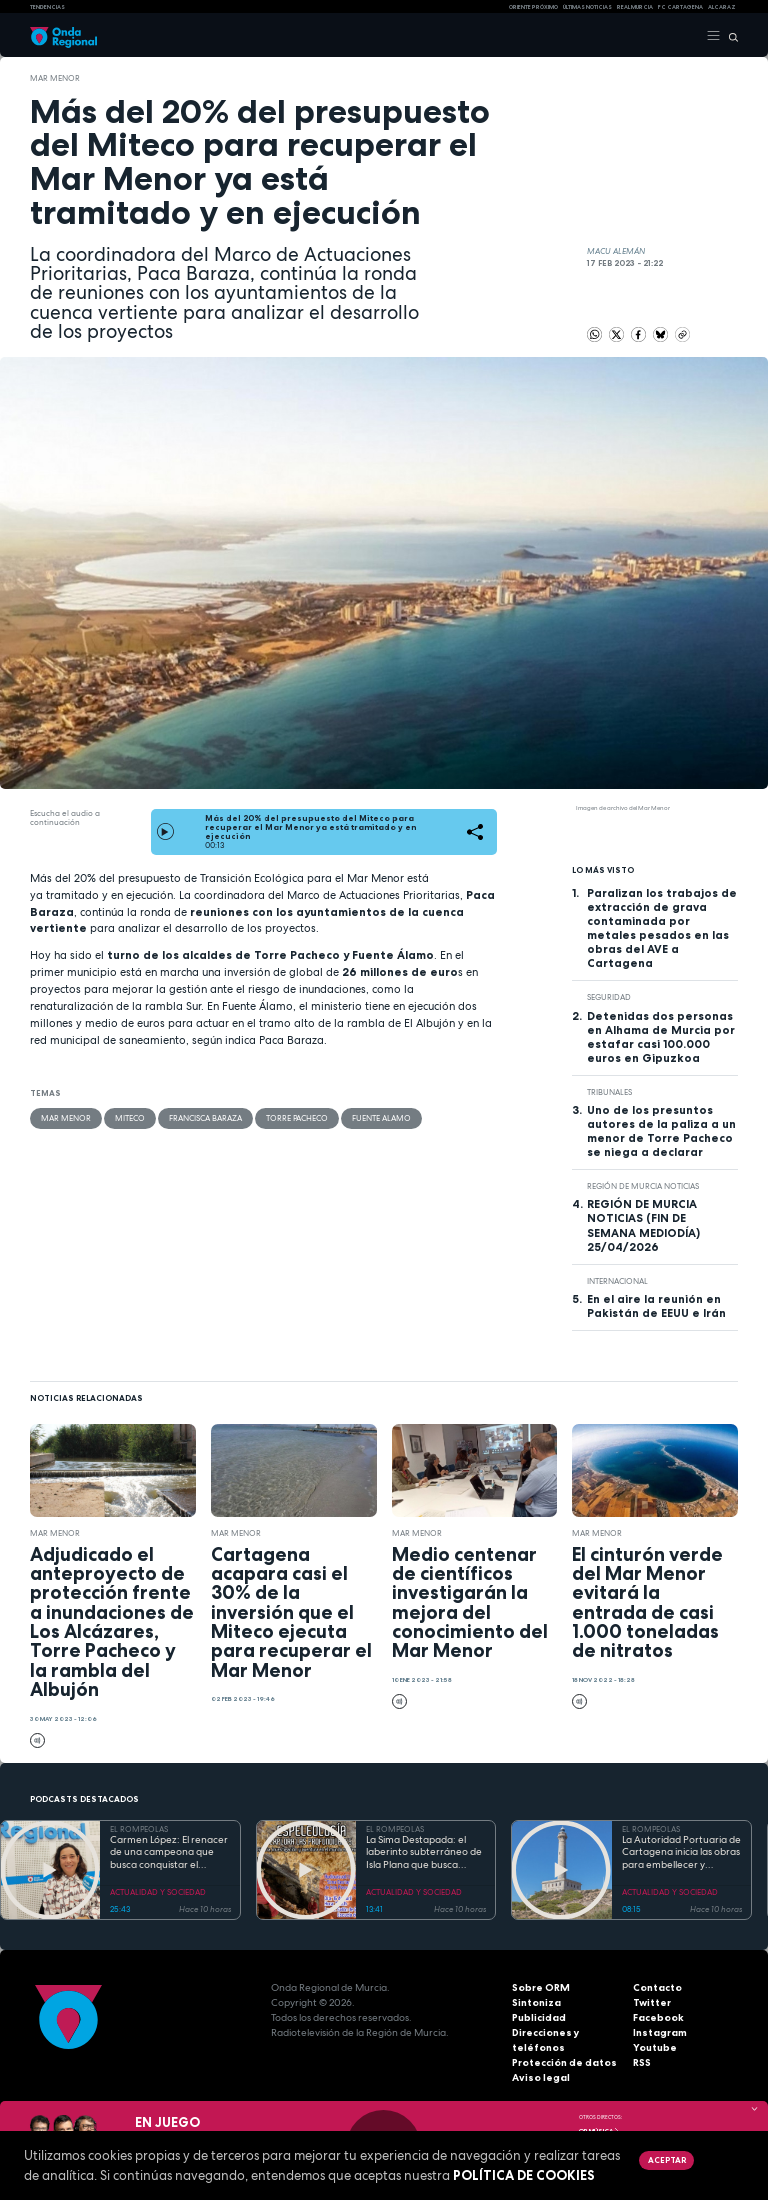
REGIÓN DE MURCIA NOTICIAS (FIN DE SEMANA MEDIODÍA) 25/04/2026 (643, 1225)
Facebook (658, 2017)
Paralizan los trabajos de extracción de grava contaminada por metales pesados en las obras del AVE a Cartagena (662, 928)
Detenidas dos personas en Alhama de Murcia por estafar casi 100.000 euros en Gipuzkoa (661, 1037)
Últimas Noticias (587, 7)
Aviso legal (541, 2077)
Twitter (652, 2002)
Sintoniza (536, 2002)
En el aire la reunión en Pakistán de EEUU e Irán (656, 1306)
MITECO (130, 1118)
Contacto (657, 1987)
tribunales (609, 1092)
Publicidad (539, 2017)
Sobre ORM (541, 1987)
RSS (642, 2062)
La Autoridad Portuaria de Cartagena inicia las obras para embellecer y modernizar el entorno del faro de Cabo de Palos (682, 1853)
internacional (617, 1281)
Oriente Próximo (533, 7)
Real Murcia (635, 7)
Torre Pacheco (297, 1118)
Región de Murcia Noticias (643, 1186)
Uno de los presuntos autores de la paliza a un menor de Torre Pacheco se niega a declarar (661, 1131)
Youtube (655, 2047)
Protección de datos (564, 2062)
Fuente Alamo (381, 1118)
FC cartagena (680, 7)
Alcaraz (722, 7)
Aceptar (667, 2160)
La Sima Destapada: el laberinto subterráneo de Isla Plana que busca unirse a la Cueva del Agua (424, 1853)
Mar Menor (55, 78)
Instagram (660, 2032)
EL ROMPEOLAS (139, 1829)
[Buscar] (729, 36)
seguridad (609, 997)
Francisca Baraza (205, 1118)
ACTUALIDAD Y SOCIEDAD (158, 1892)
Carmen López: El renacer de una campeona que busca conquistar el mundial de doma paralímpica (169, 1853)
